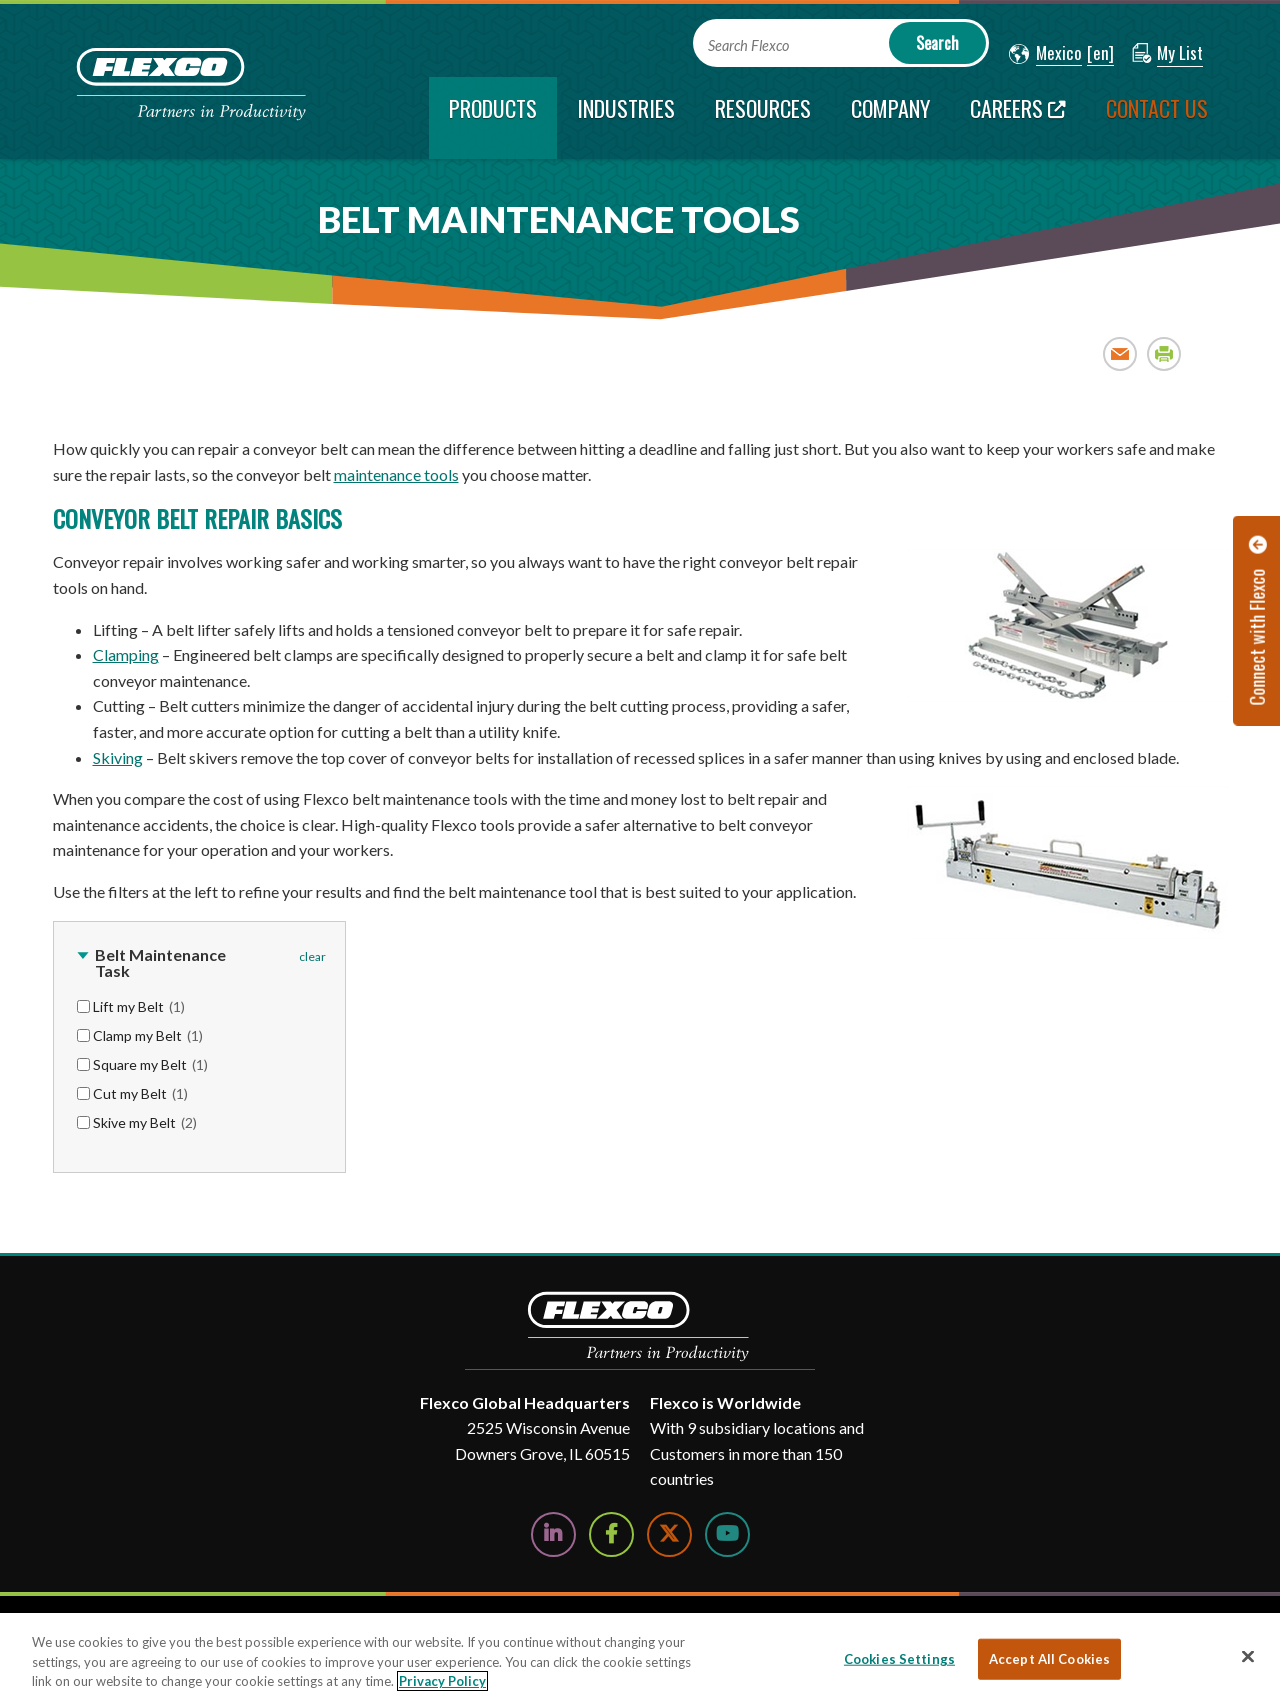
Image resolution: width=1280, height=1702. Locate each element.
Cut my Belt (140, 1093)
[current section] (493, 118)
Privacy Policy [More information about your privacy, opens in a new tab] (442, 1681)
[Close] (1248, 1656)
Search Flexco (748, 45)
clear (312, 956)
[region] (640, 1657)
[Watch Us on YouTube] (727, 1534)
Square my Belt (150, 1064)
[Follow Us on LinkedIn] (553, 1534)
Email (1120, 353)
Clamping (126, 654)
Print (1164, 353)
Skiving (118, 757)
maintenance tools (396, 474)
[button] (1045, 54)
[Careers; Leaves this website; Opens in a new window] (1018, 118)
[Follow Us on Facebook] (611, 1534)
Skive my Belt (145, 1122)
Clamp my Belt (148, 1035)
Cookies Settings (899, 1658)
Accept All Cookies (1049, 1658)
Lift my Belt (139, 1006)
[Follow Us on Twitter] (669, 1534)
